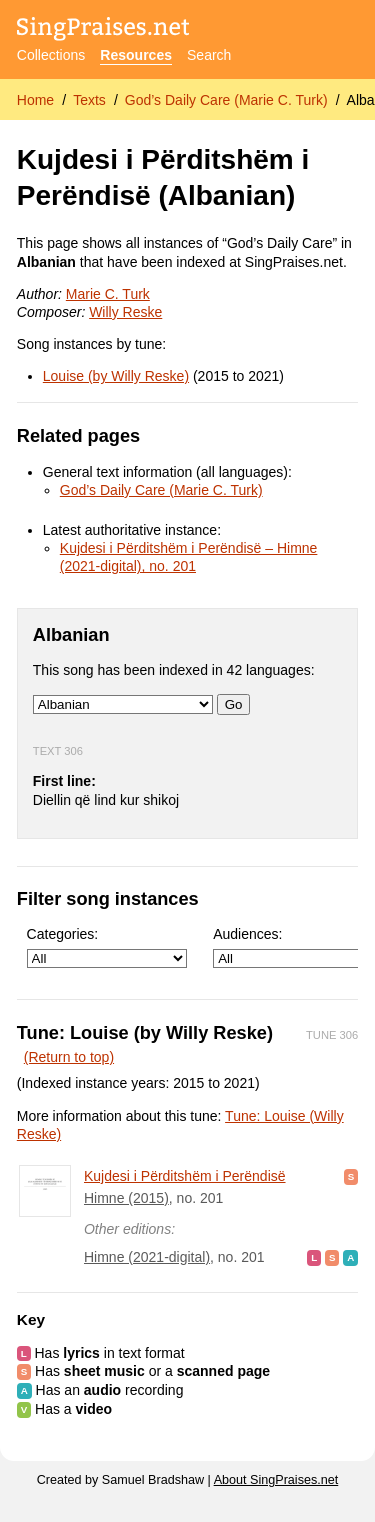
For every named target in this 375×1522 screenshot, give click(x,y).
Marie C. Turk (108, 294)
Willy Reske (125, 312)
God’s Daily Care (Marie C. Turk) (226, 100)
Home (35, 100)
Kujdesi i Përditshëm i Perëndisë (185, 1176)
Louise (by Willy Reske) (116, 376)
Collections (51, 55)
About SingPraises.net (276, 1480)
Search (209, 55)
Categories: (107, 947)
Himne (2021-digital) (147, 1257)
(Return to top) (69, 1057)
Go (234, 704)
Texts (89, 100)
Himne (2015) (126, 1198)
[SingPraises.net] (103, 30)
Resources (136, 55)
